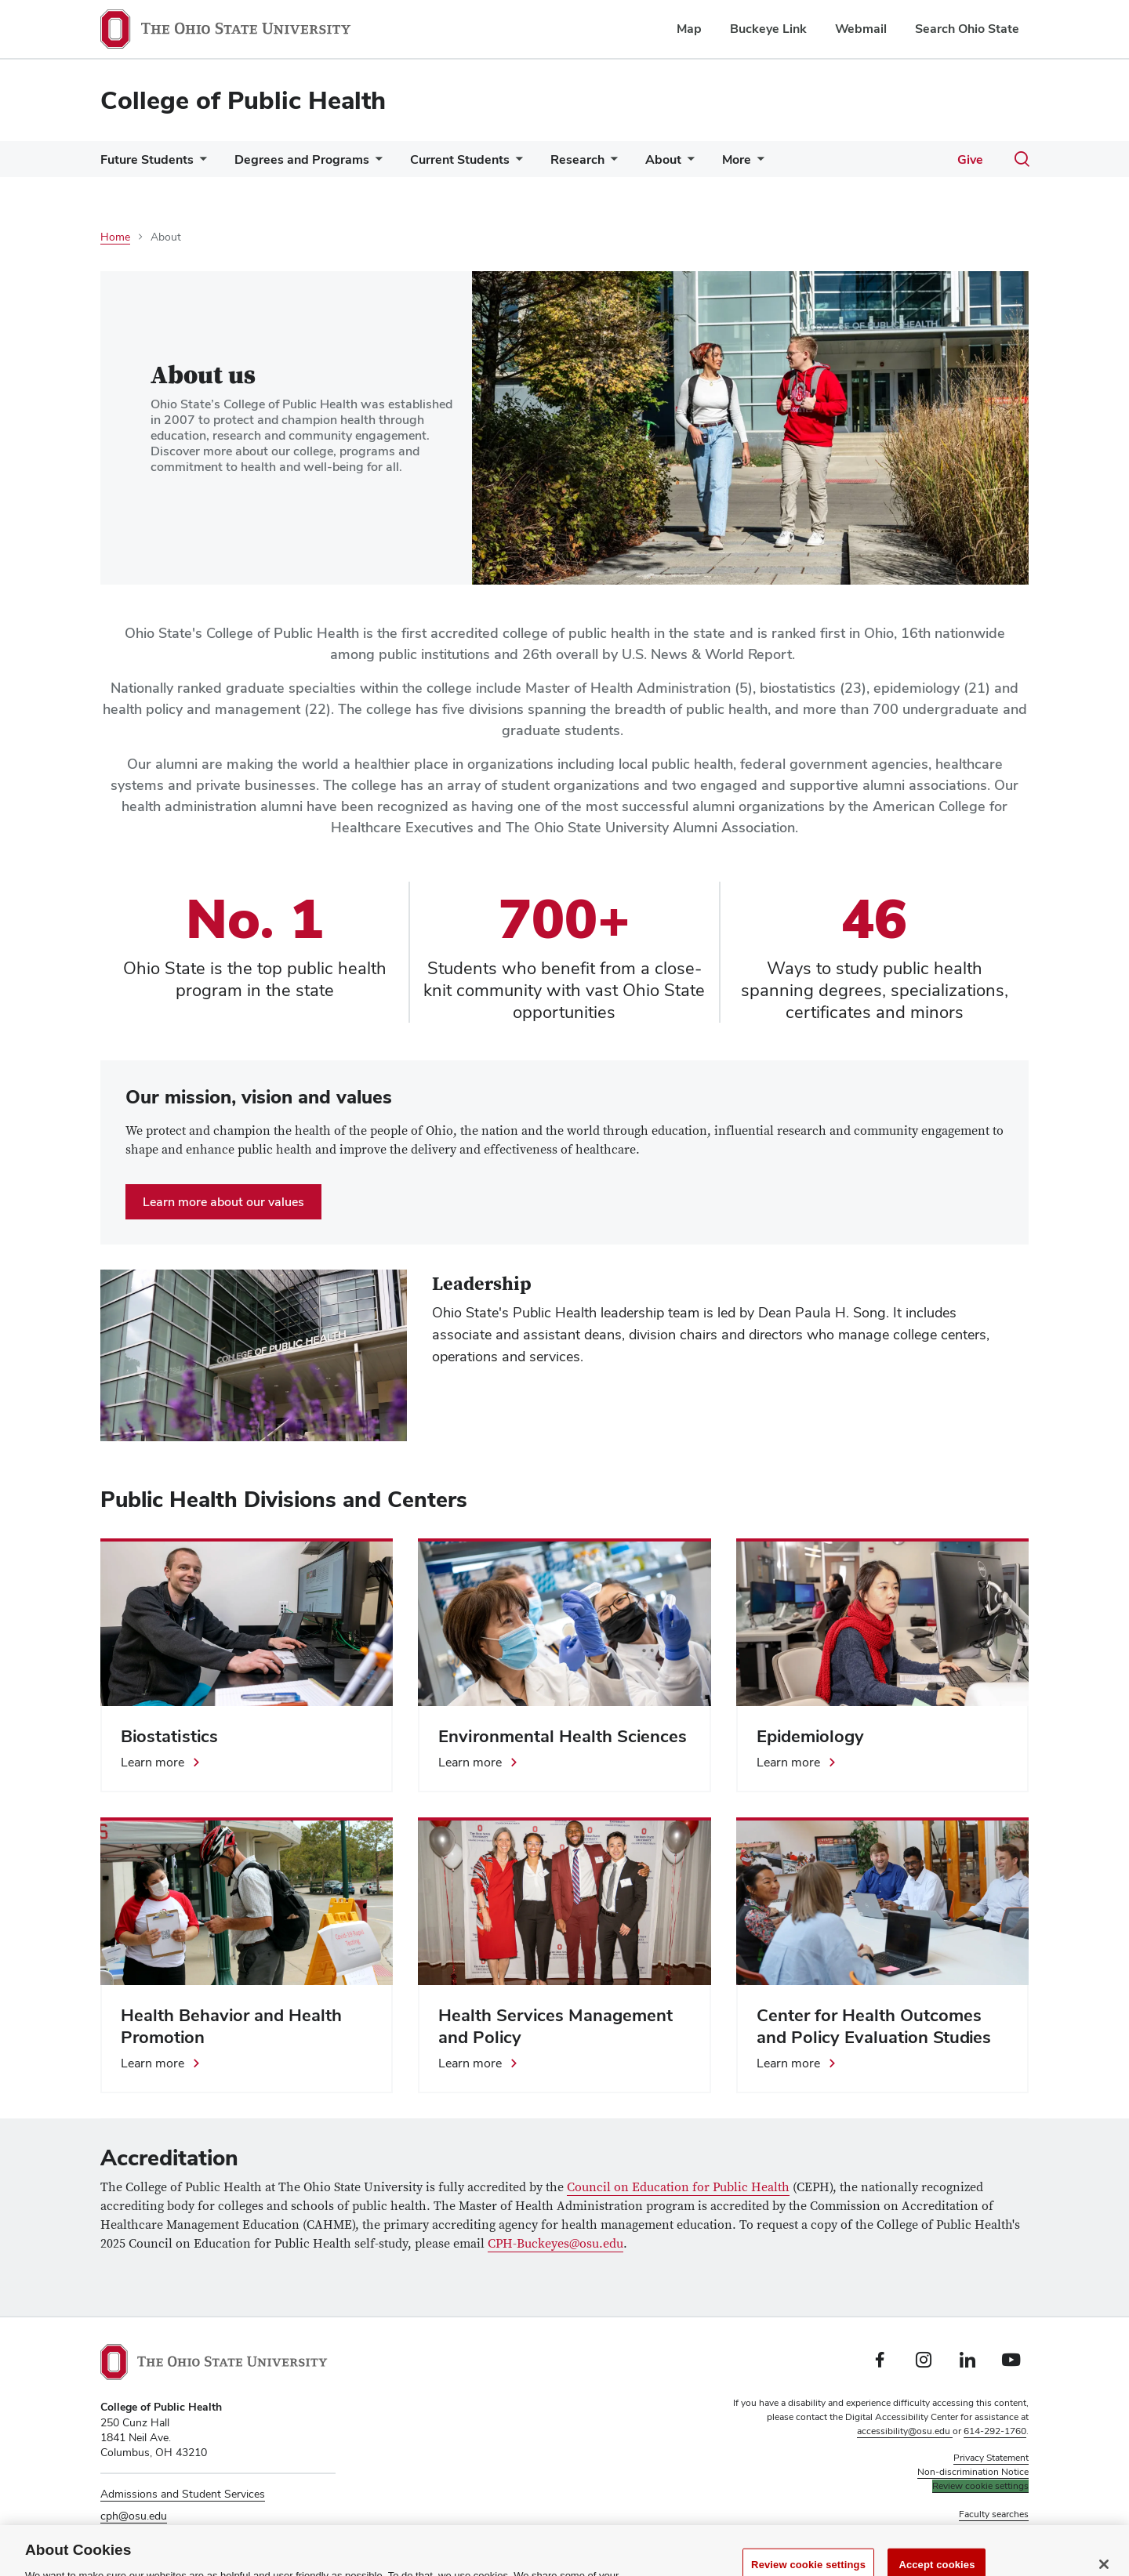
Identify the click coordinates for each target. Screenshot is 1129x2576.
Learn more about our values (223, 1202)
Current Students (460, 159)
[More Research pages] (610, 163)
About (663, 159)
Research (577, 159)
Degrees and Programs (301, 159)
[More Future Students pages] (200, 163)
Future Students (147, 159)
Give (970, 159)
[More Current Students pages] (516, 163)
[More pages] (757, 163)
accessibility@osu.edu (905, 2431)
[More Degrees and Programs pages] (375, 163)
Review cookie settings (980, 2486)
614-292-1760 (995, 2431)
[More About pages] (687, 163)
